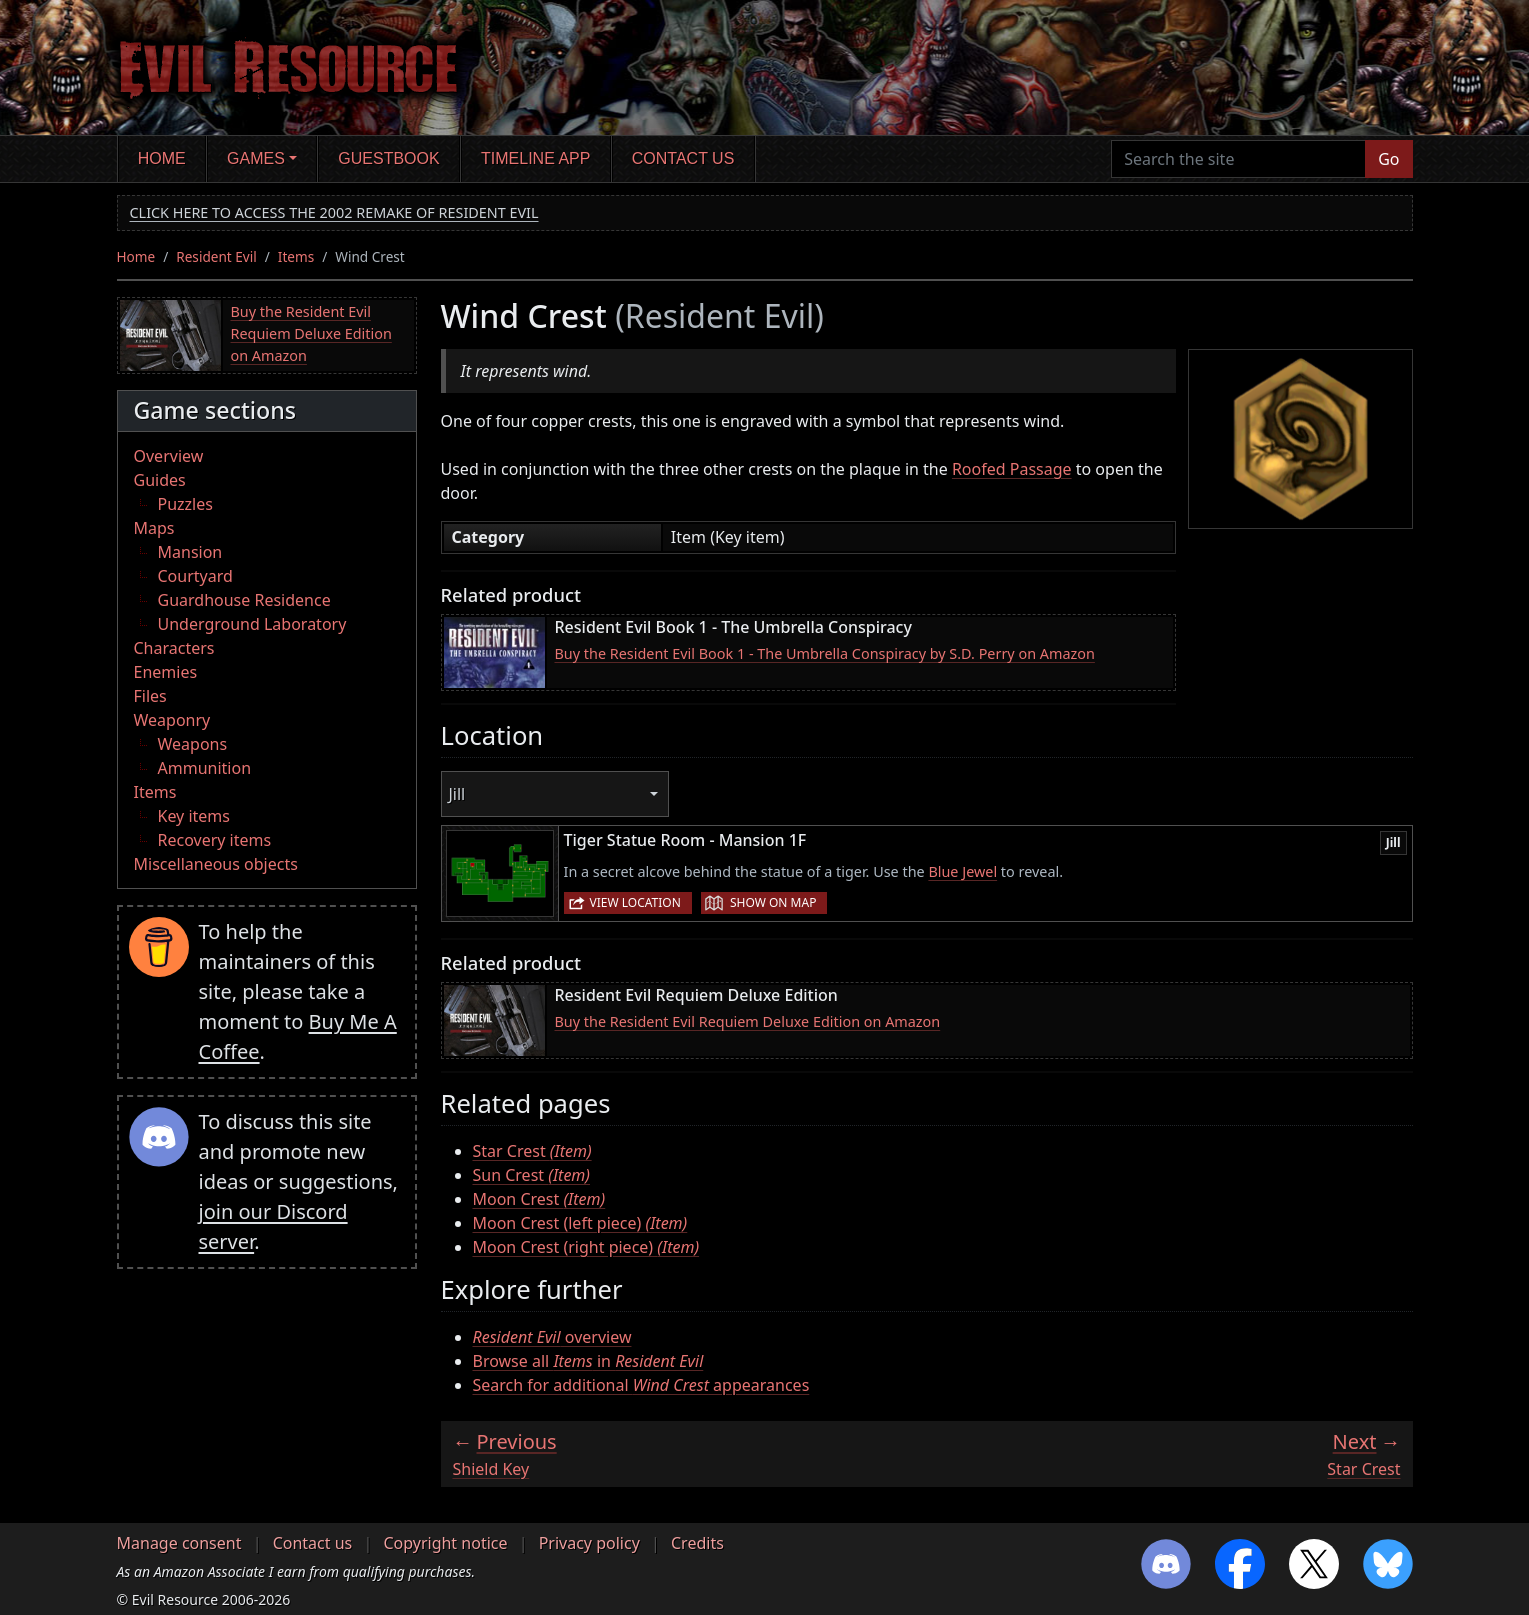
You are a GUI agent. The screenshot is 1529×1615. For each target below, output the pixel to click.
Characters (174, 648)
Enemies (166, 672)
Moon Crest (539, 1199)
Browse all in (588, 1361)
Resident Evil (216, 256)
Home (162, 158)
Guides (160, 480)
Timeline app (535, 158)
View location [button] (635, 902)
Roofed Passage (1012, 469)
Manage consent (179, 1543)
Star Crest (532, 1151)
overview (552, 1337)
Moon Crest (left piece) (580, 1223)
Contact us (683, 158)
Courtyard (195, 576)
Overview (169, 456)
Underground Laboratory (252, 624)
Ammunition (205, 768)
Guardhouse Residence (244, 600)
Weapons (193, 744)
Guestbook (388, 158)
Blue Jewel (962, 871)
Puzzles (185, 504)
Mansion (190, 552)
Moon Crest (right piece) (586, 1247)
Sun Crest (532, 1175)
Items (296, 256)
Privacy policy (589, 1543)
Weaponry (172, 720)
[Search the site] (1238, 159)
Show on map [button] (773, 902)
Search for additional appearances (641, 1385)
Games (256, 158)
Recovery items (215, 840)
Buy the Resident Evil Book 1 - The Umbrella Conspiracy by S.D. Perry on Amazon (825, 653)
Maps (154, 528)
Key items (194, 816)
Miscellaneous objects (216, 864)
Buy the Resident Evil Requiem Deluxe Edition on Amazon (311, 333)
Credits (697, 1543)
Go (1388, 159)
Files (150, 696)
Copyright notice (445, 1543)
